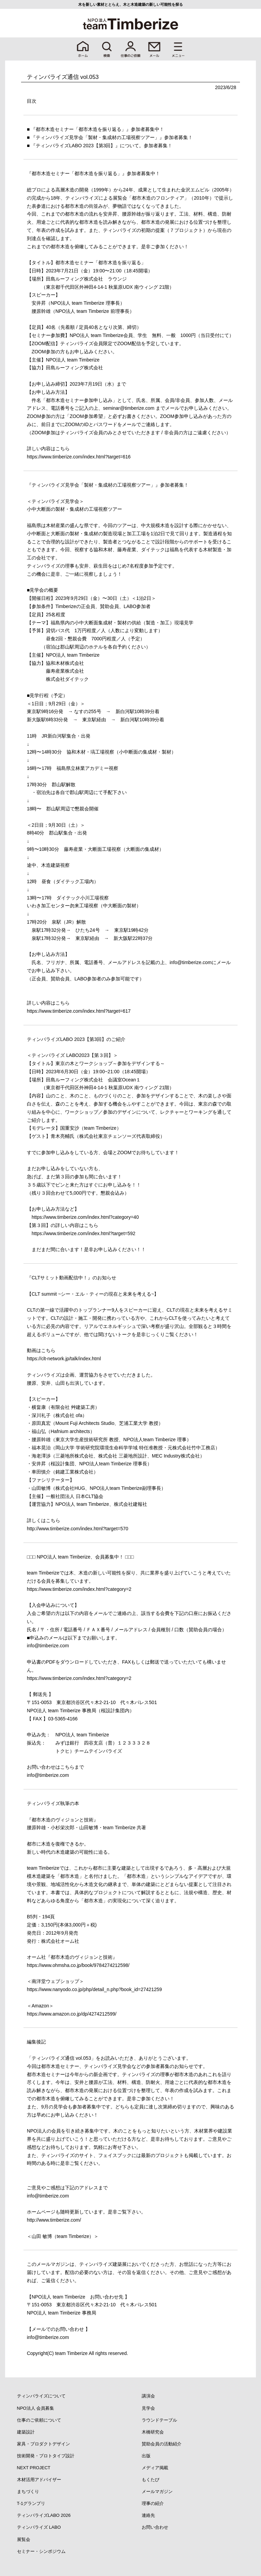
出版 (146, 2455)
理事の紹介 (153, 2503)
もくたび (150, 2479)
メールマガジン (157, 2491)
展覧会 (23, 2539)
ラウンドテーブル (159, 2420)
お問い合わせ (155, 2527)
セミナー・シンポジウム (41, 2551)
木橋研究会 (153, 2432)
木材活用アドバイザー (39, 2479)
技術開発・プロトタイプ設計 (45, 2455)
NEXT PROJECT (34, 2467)
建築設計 (26, 2432)
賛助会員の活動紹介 (161, 2443)
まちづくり (28, 2491)
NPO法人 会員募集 (35, 2408)
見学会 (148, 2408)
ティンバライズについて (41, 2395)
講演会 (148, 2395)
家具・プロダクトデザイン (43, 2443)
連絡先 (148, 2515)
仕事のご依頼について (39, 2420)
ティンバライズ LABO (39, 2527)
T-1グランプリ (31, 2503)
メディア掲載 (155, 2467)
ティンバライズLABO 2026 (44, 2515)
